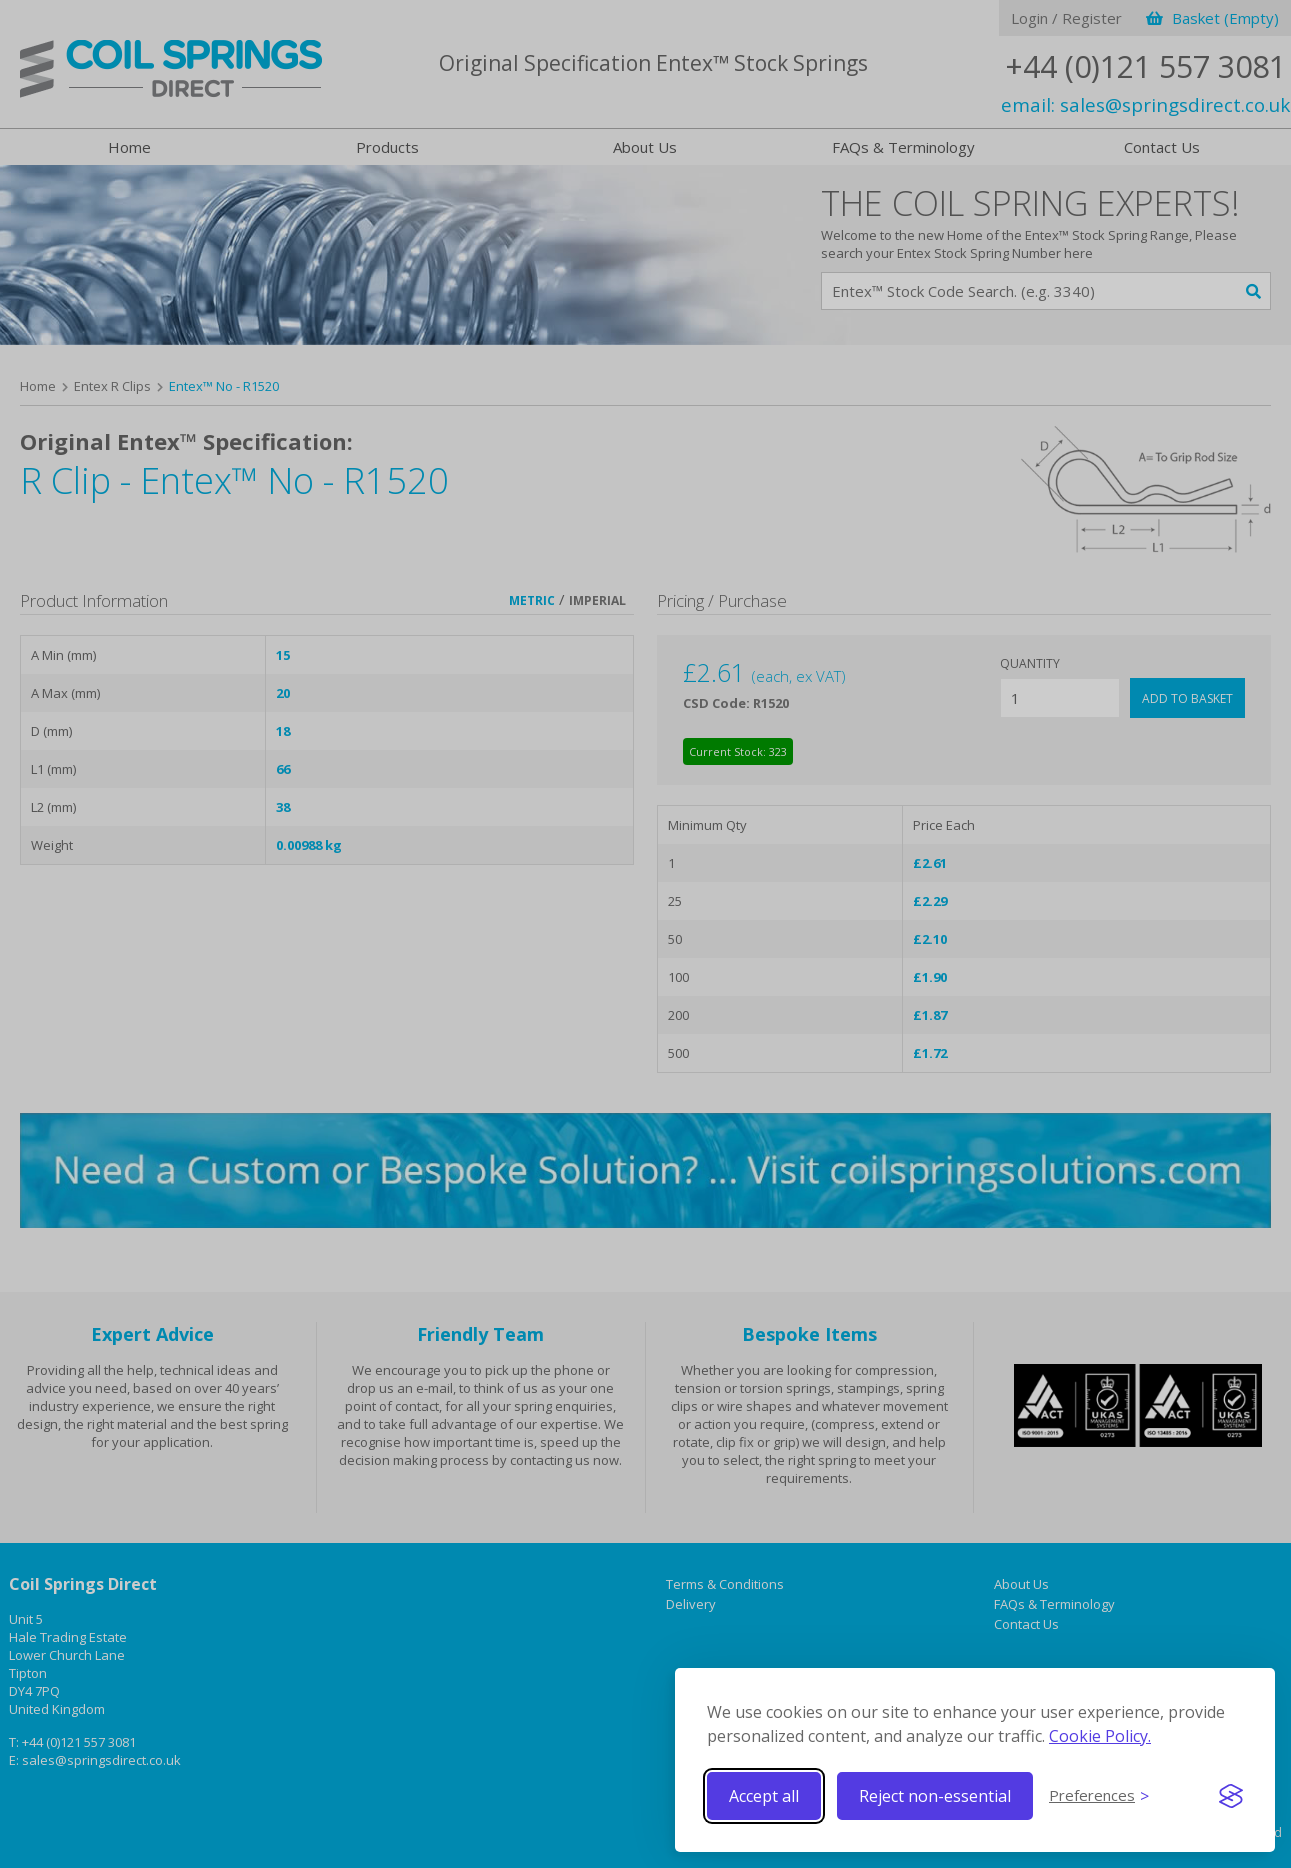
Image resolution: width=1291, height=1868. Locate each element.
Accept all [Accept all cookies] (764, 1796)
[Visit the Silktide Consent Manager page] (1231, 1796)
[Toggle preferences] (1099, 1796)
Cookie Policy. (1100, 1736)
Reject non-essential (935, 1796)
